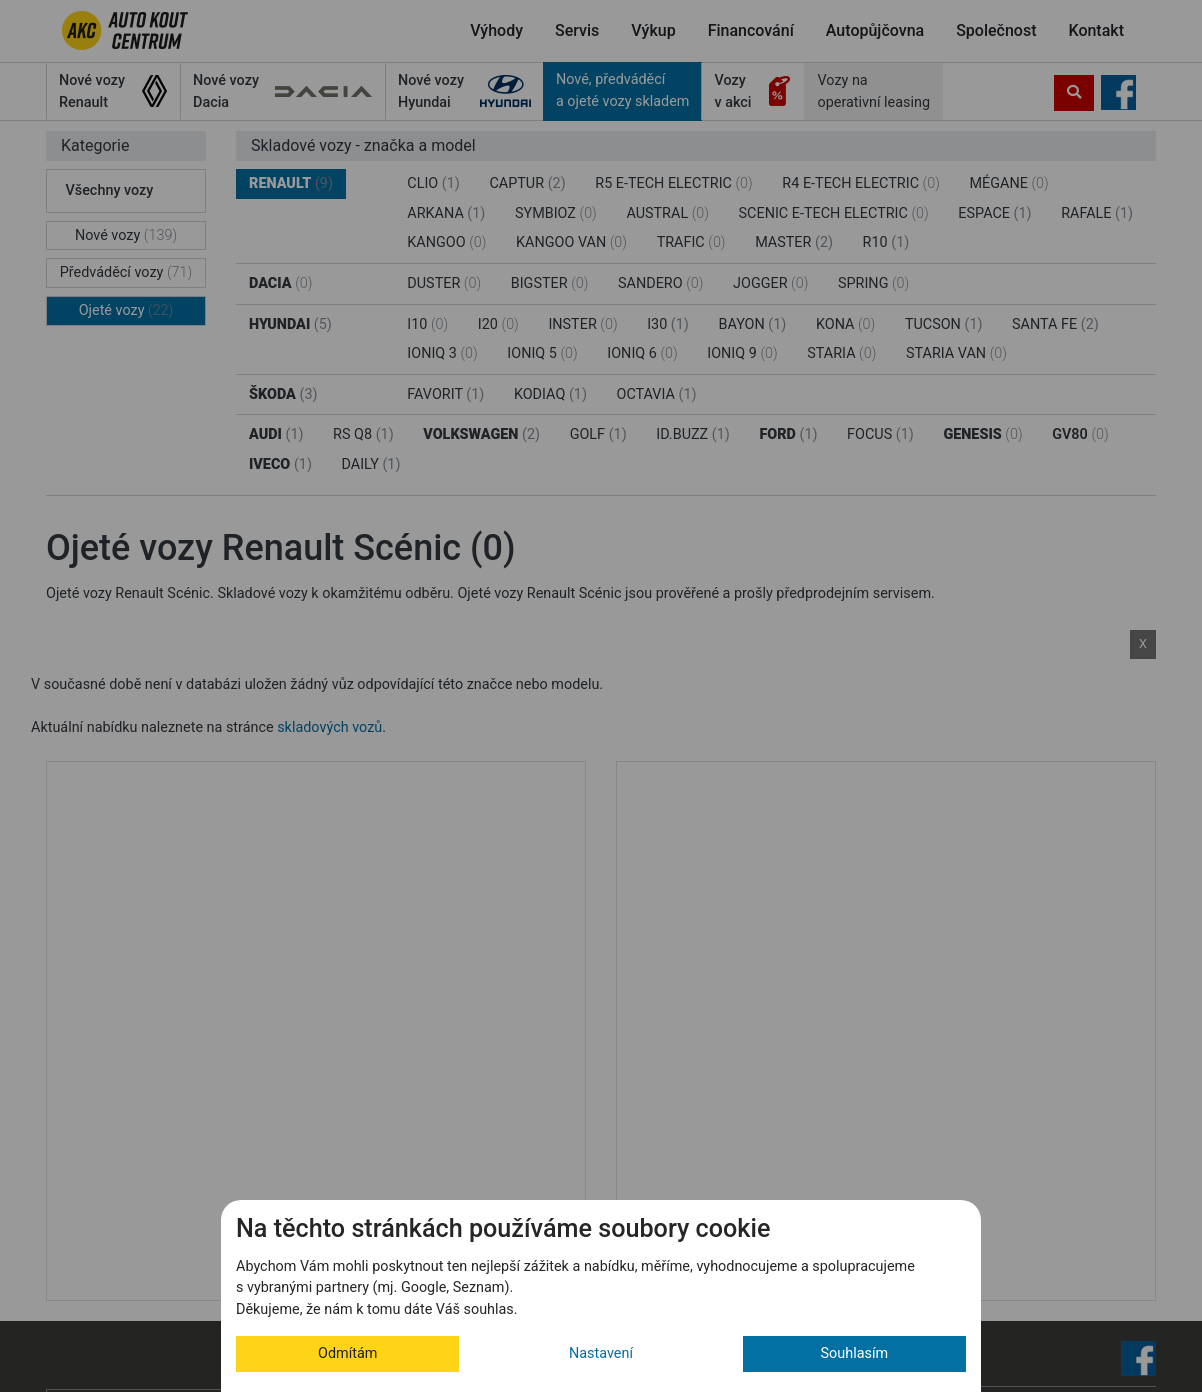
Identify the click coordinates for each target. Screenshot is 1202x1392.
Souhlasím (855, 1353)
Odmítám (347, 1353)
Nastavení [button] (601, 1353)
